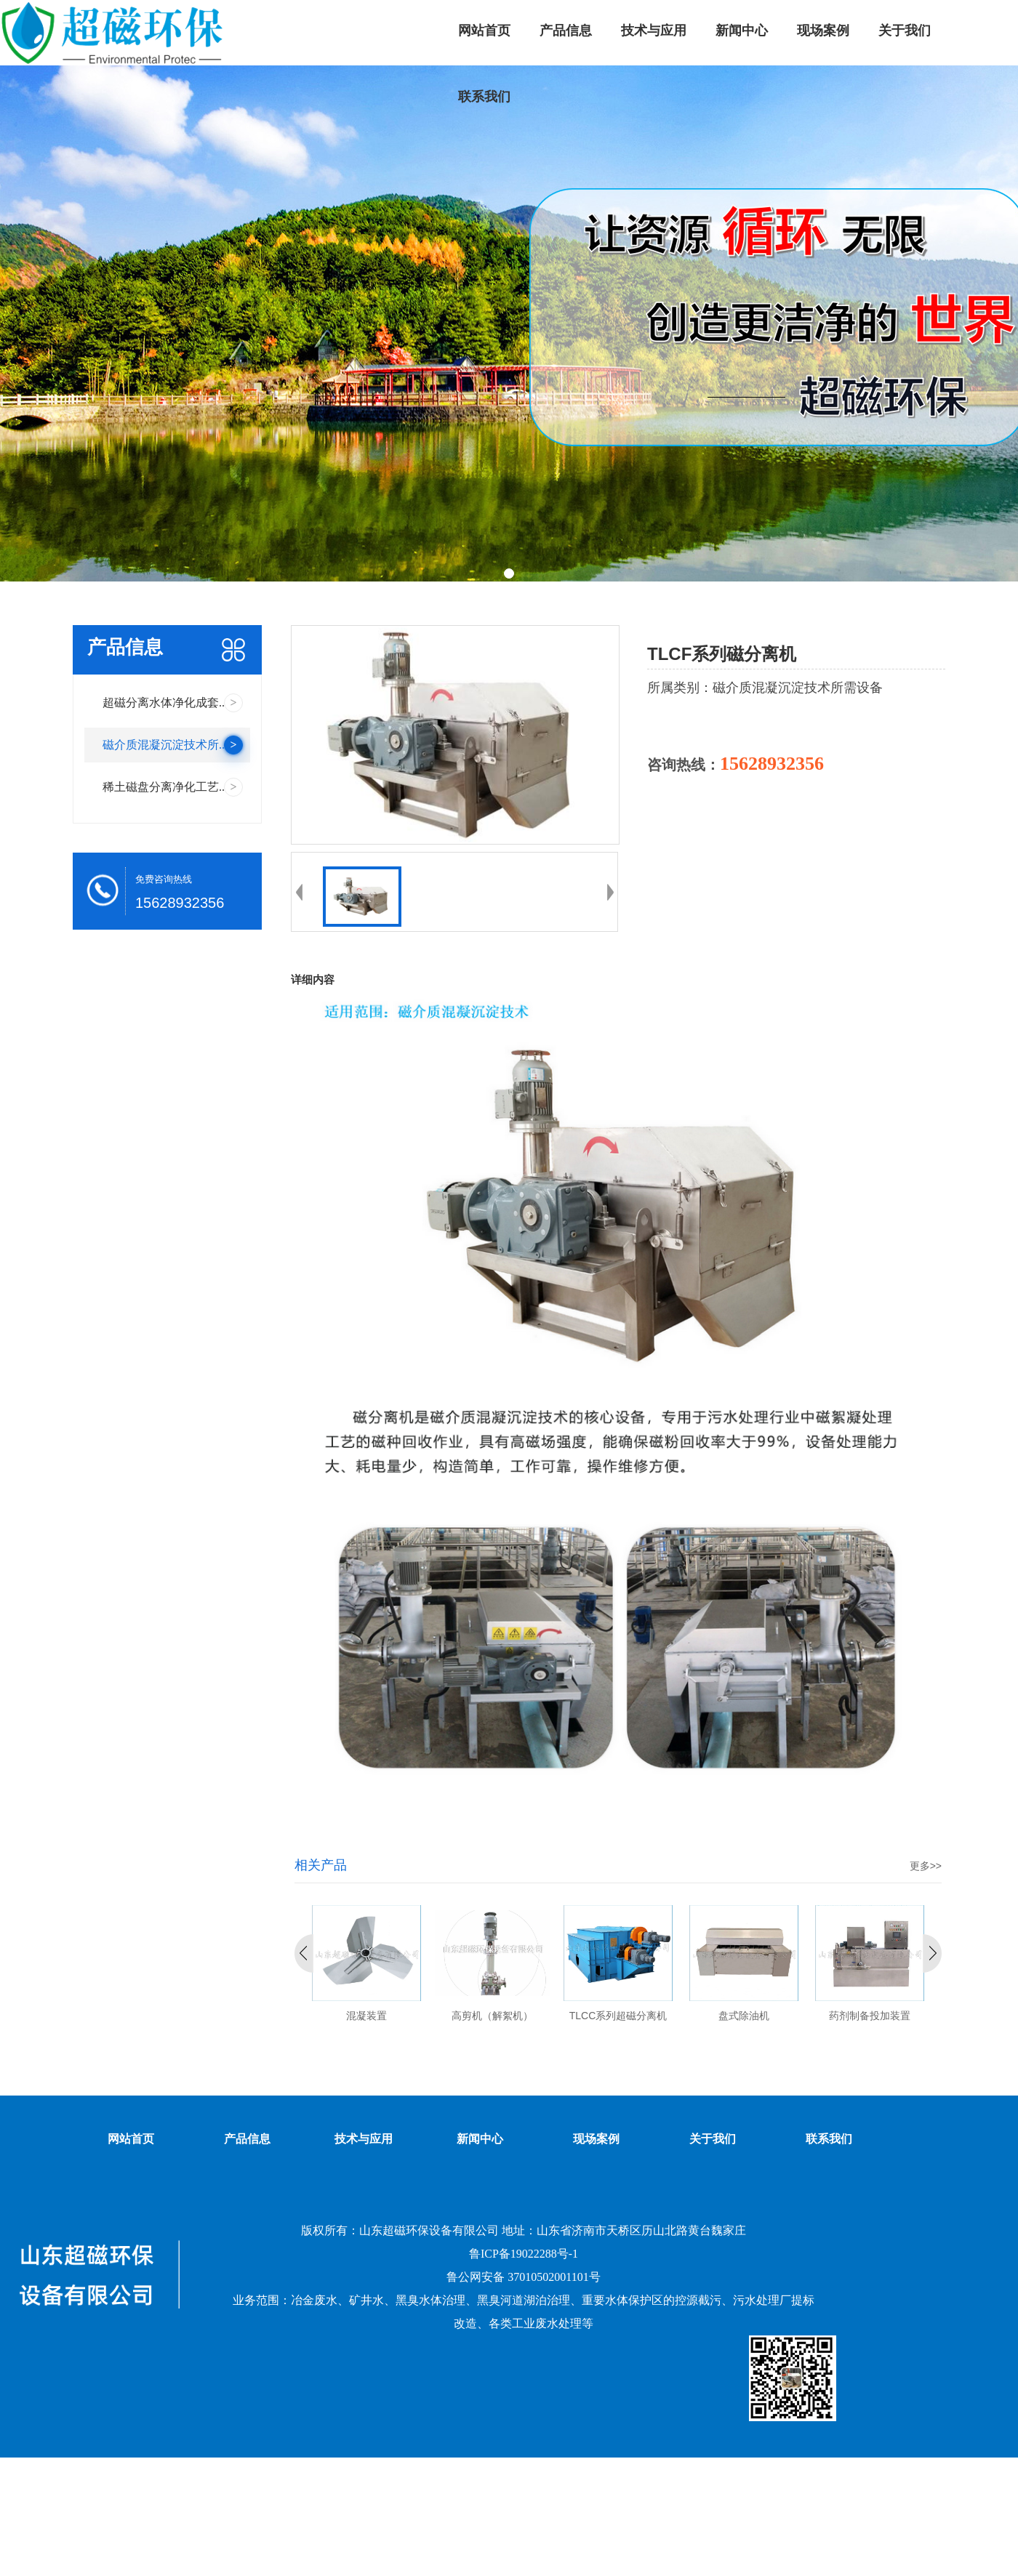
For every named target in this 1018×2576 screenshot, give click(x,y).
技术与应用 (363, 2139)
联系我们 (829, 2139)
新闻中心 (480, 2139)
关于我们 (712, 2139)
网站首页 (131, 2139)
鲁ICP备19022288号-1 (523, 2253)
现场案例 (596, 2139)
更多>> (926, 1866)
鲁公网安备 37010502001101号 (523, 2277)
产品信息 (247, 2139)
